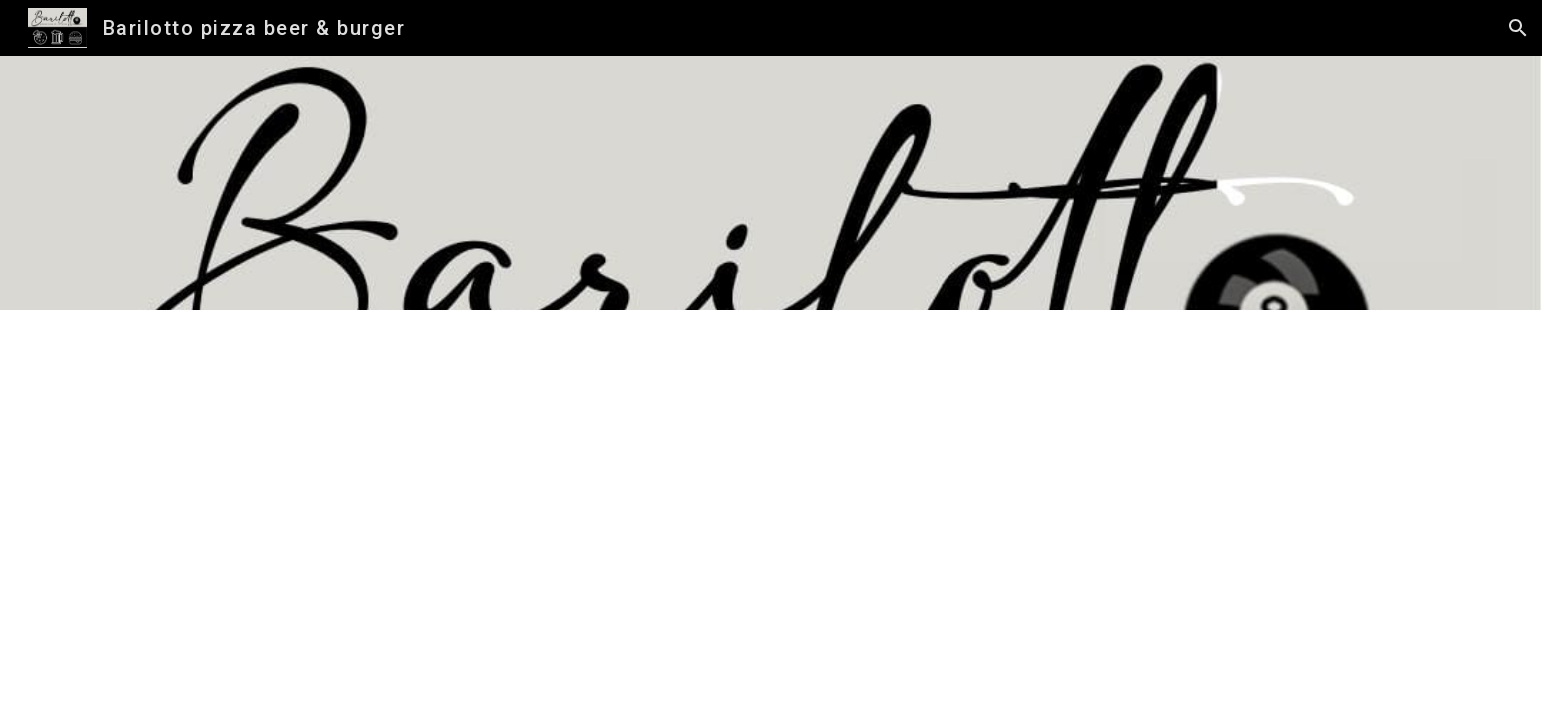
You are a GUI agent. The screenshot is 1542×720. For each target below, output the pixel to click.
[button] (1518, 28)
